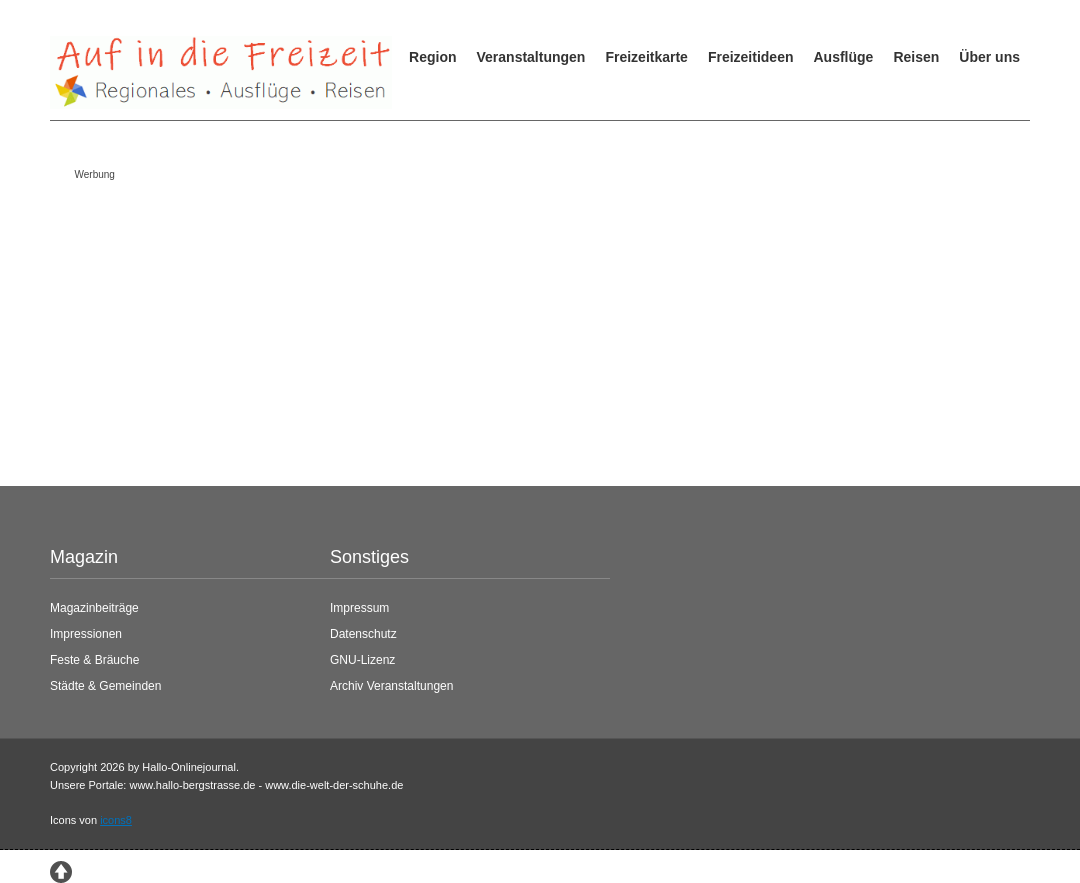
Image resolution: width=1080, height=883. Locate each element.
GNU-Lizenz (362, 660)
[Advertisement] (525, 328)
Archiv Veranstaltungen (391, 686)
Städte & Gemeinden (105, 686)
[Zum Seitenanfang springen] (61, 870)
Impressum (359, 608)
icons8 (116, 820)
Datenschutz (363, 634)
